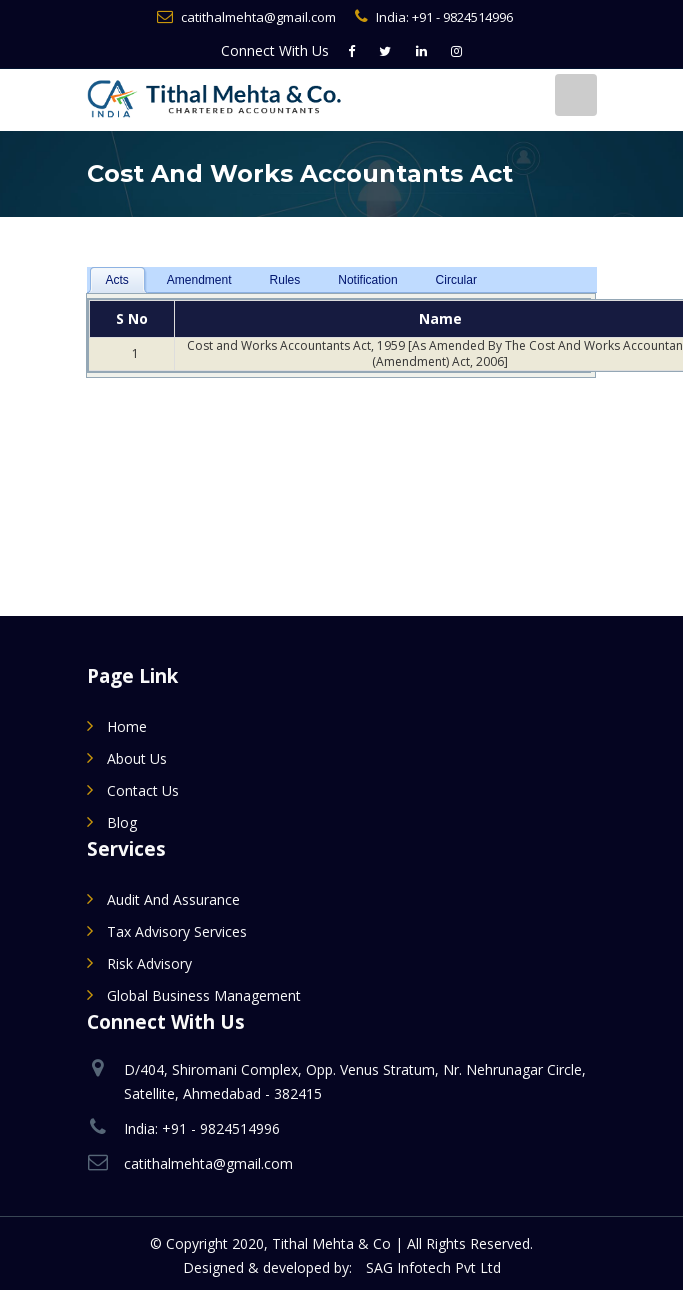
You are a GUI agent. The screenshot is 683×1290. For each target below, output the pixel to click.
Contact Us (143, 790)
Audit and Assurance (173, 899)
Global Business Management (204, 995)
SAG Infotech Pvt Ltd (433, 1267)
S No (132, 318)
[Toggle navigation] (576, 95)
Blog (122, 822)
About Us (137, 758)
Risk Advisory (149, 963)
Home (127, 726)
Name (440, 318)
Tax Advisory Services (177, 931)
